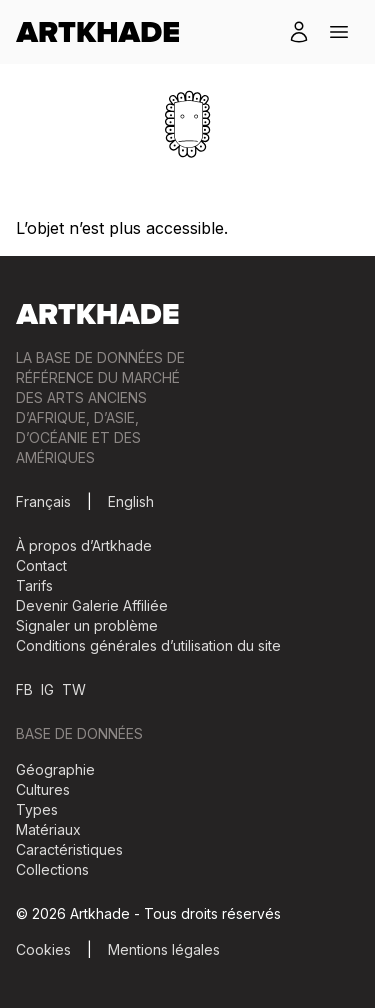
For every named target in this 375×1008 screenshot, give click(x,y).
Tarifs (34, 585)
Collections (52, 869)
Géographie (55, 769)
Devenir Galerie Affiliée (92, 605)
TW (74, 689)
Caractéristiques (69, 849)
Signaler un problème (87, 625)
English (131, 501)
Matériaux (48, 829)
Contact (41, 565)
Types (37, 809)
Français (43, 501)
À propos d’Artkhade (84, 545)
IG (47, 689)
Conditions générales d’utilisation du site (148, 645)
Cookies (43, 949)
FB (24, 689)
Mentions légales (164, 949)
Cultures (43, 789)
